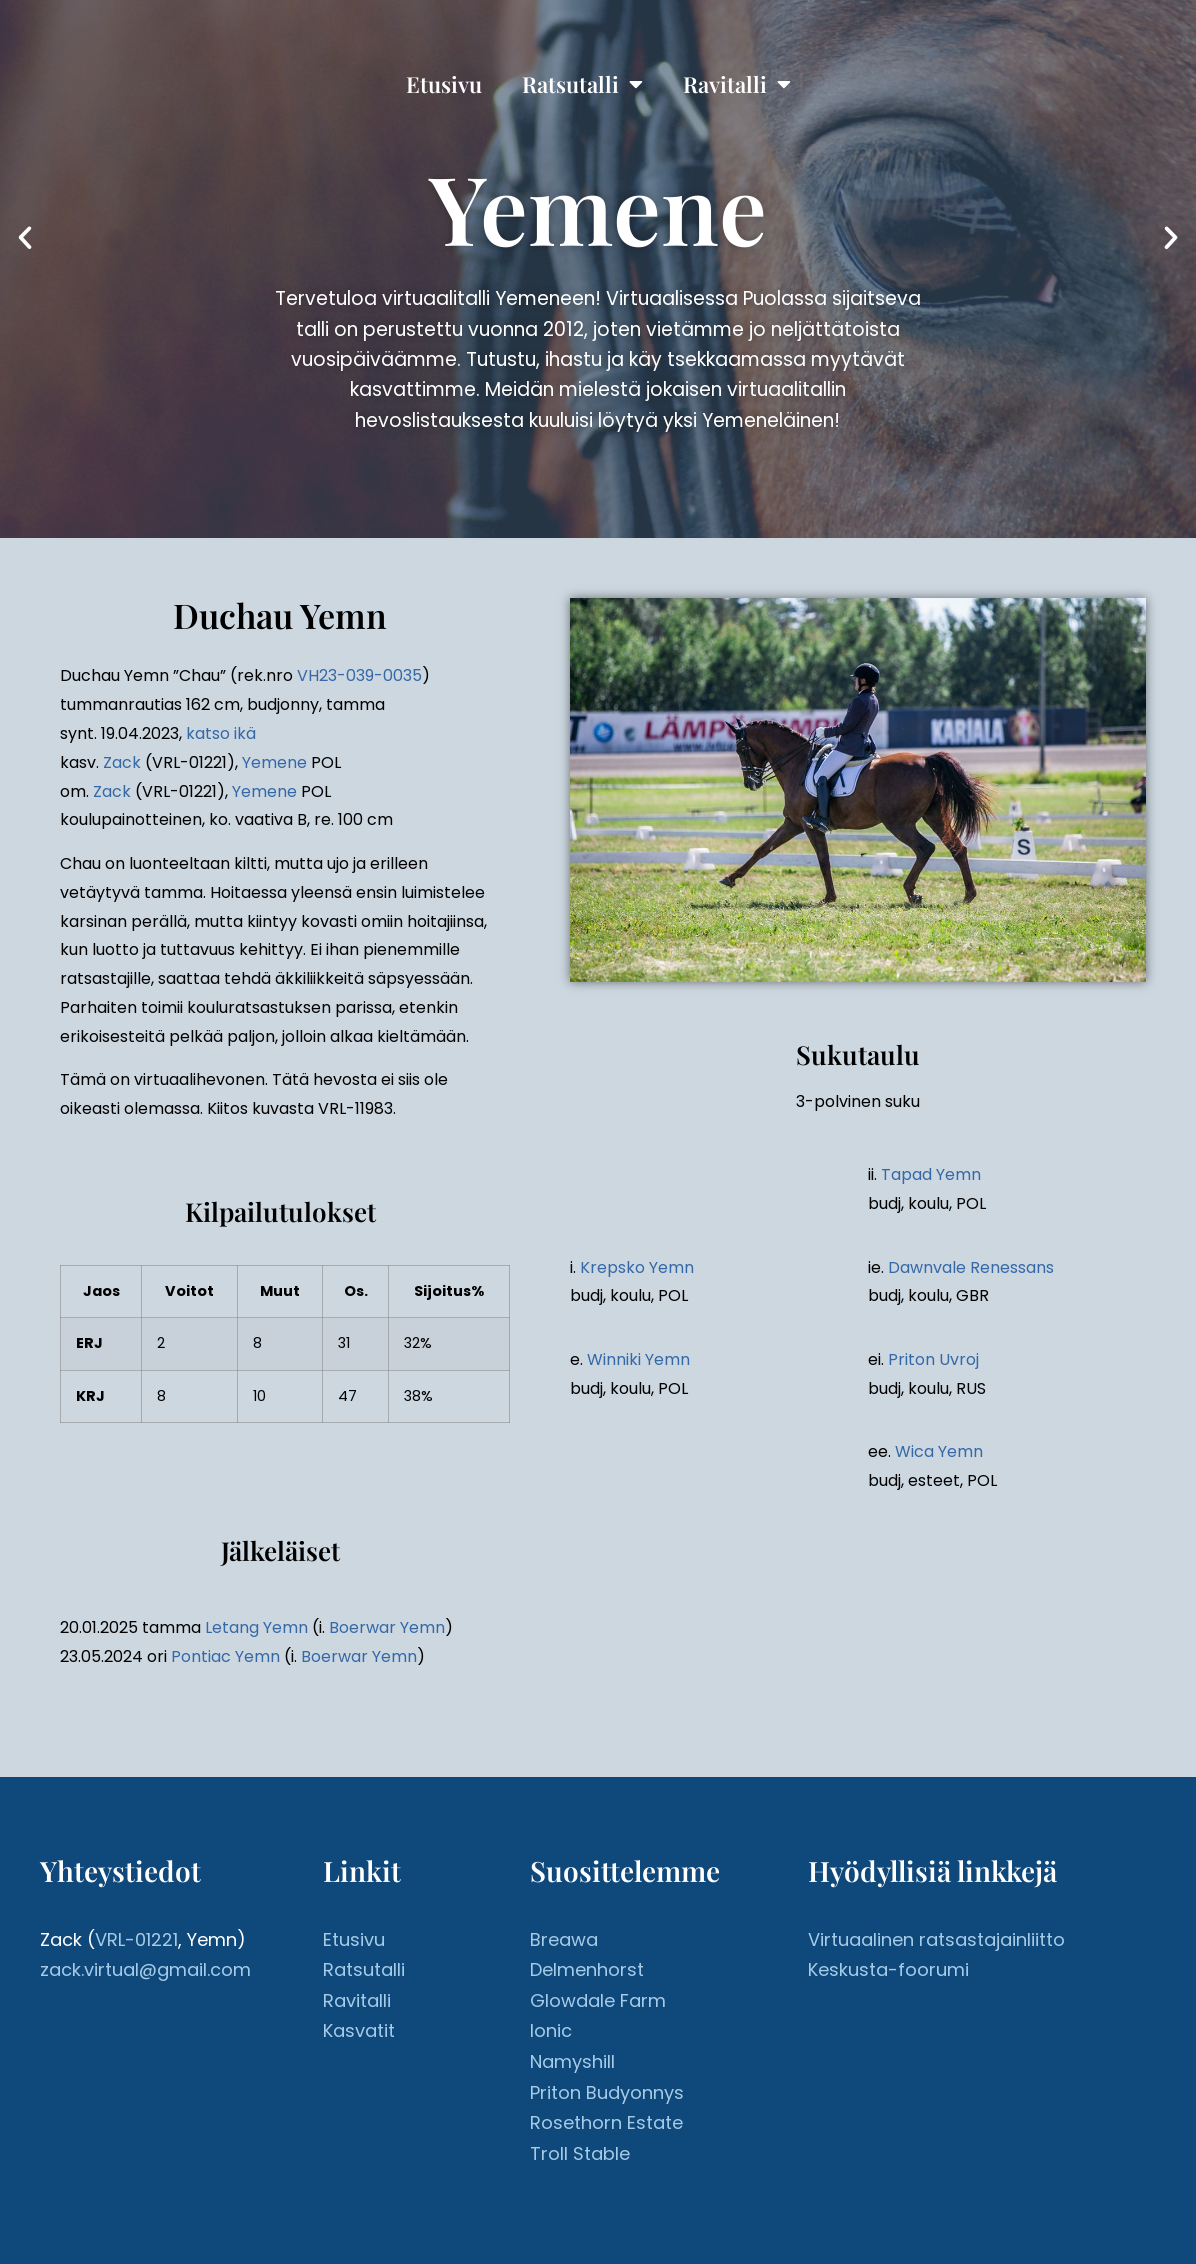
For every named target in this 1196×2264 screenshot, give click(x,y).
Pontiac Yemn (225, 1656)
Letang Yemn (256, 1627)
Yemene (274, 762)
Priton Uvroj (933, 1359)
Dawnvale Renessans (971, 1267)
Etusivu (444, 84)
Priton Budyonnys (607, 2092)
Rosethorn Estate (606, 2122)
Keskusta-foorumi (888, 1969)
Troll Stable (580, 2153)
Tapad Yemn (931, 1174)
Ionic (551, 2030)
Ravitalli (737, 84)
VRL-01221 (136, 1939)
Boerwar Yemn (387, 1627)
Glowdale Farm (598, 2000)
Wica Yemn (939, 1451)
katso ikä (221, 733)
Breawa (564, 1939)
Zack (122, 762)
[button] (25, 238)
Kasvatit (359, 2030)
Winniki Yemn (638, 1359)
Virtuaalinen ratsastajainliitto (936, 1939)
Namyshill (572, 2061)
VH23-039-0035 (359, 675)
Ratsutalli (582, 84)
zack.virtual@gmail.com (145, 1969)
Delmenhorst (587, 1969)
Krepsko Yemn (637, 1267)
